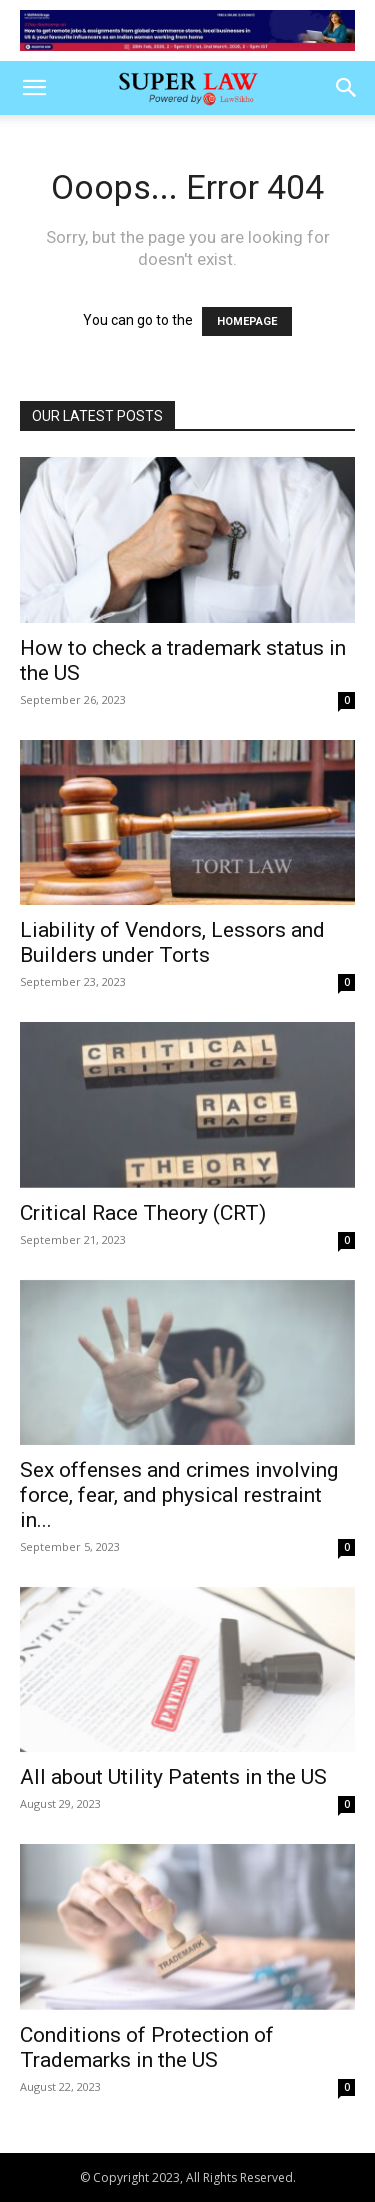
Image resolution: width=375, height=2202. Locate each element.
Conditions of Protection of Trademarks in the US (147, 2047)
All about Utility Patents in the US (173, 1777)
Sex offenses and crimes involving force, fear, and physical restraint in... (179, 1495)
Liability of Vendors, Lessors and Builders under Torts (172, 942)
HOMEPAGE (247, 321)
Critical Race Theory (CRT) (143, 1213)
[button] (34, 88)
